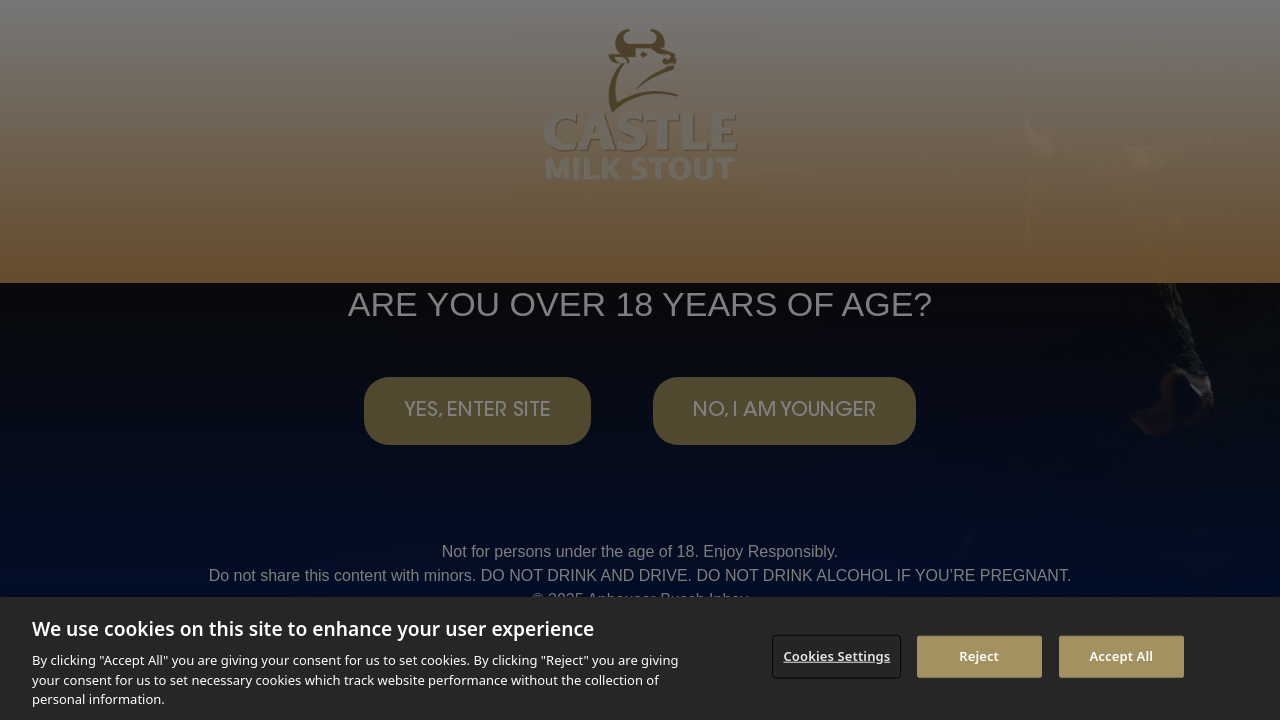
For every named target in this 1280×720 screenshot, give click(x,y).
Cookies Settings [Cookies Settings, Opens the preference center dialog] (836, 656)
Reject (979, 656)
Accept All (1121, 656)
